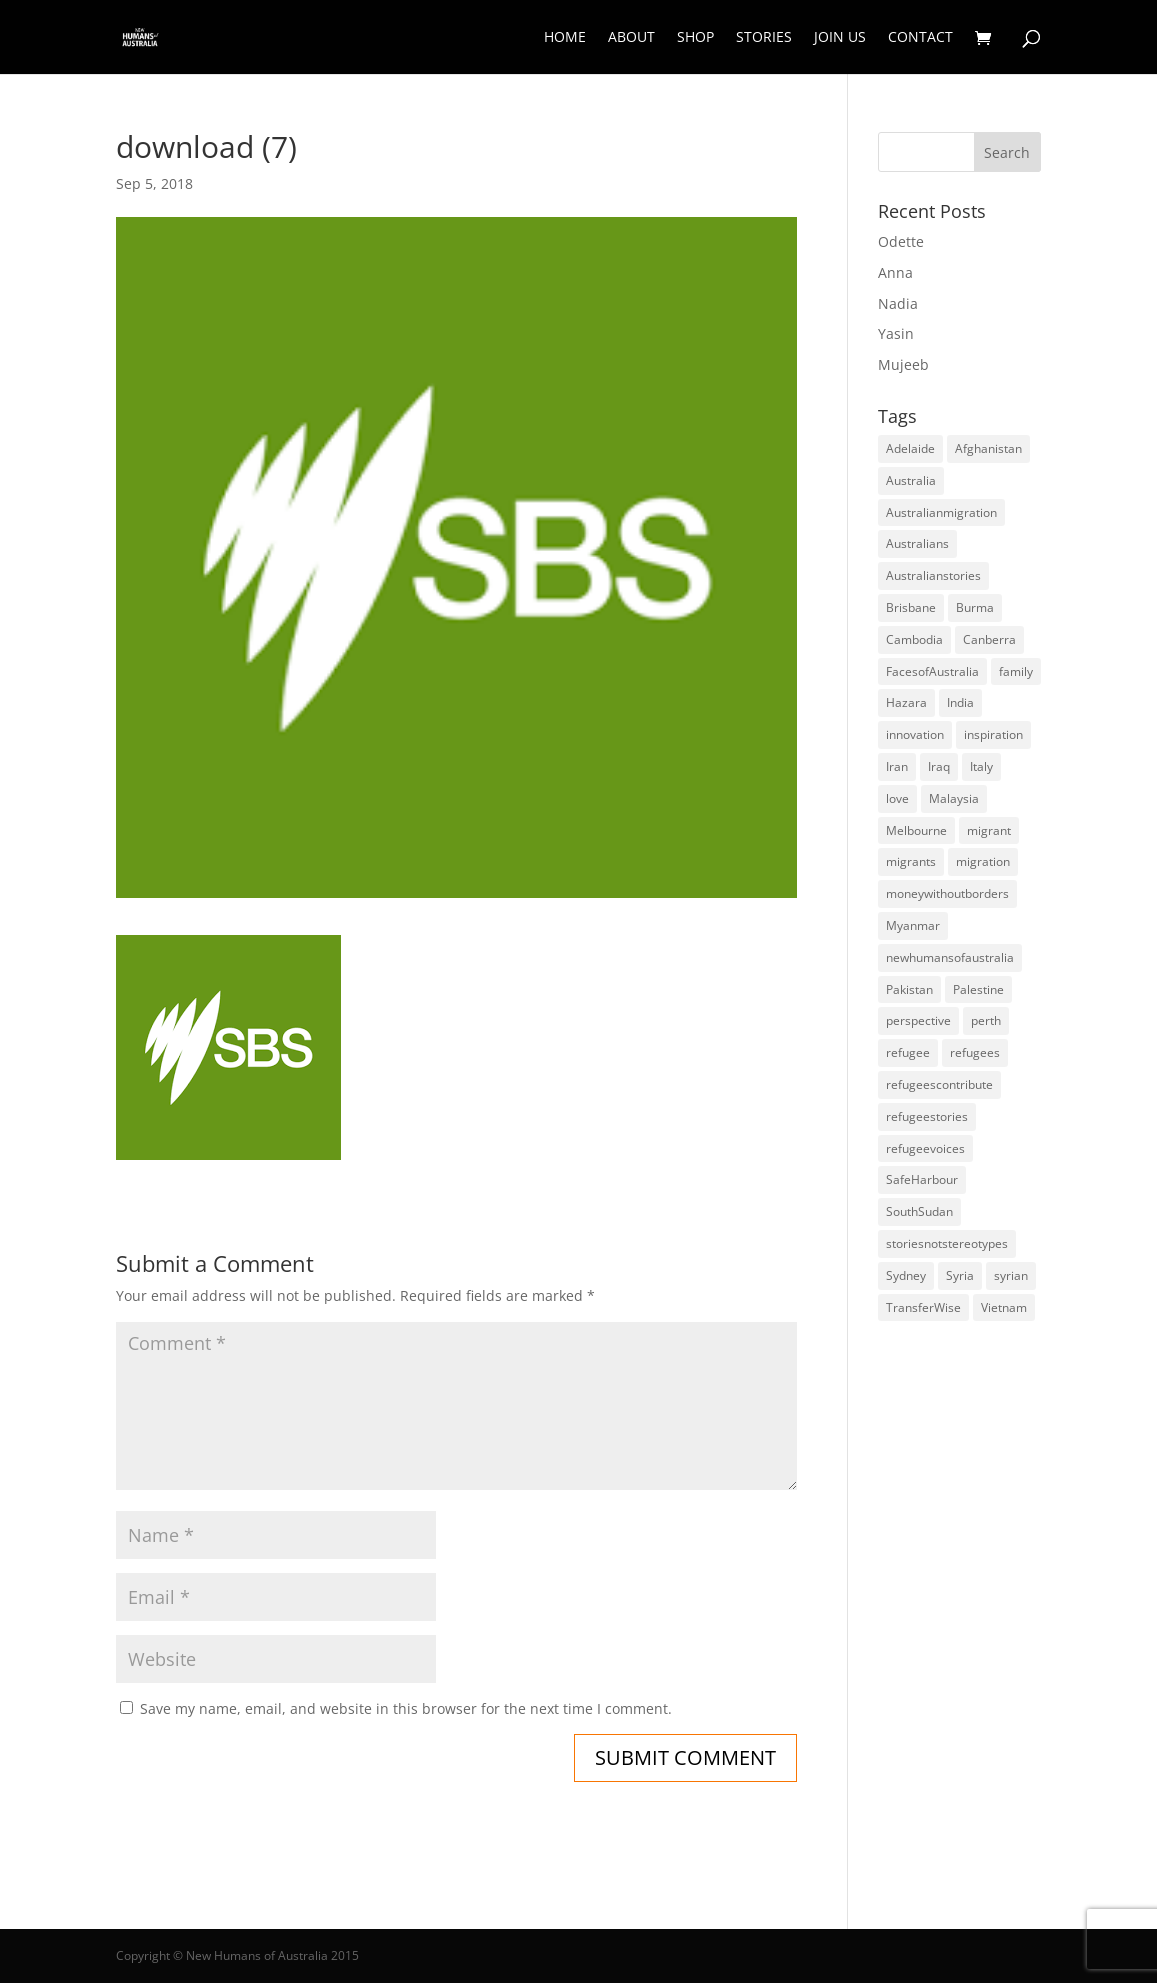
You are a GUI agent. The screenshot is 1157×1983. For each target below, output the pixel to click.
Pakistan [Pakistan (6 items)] (909, 989)
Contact (920, 38)
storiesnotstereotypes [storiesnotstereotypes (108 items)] (947, 1243)
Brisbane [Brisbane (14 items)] (911, 607)
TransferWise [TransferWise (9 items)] (923, 1307)
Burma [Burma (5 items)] (975, 607)
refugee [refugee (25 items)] (908, 1052)
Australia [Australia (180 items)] (911, 480)
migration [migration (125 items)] (983, 861)
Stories (764, 38)
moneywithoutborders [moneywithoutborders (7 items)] (947, 893)
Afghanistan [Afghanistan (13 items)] (988, 448)
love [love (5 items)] (897, 798)
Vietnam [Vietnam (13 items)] (1004, 1307)
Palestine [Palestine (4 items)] (978, 989)
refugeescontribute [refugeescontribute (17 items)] (939, 1084)
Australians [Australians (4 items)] (917, 543)
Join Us (840, 38)
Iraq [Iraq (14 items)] (939, 766)
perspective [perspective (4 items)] (918, 1020)
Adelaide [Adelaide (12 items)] (910, 448)
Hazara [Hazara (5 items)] (906, 702)
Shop (695, 38)
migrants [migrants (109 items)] (911, 861)
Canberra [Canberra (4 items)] (989, 639)
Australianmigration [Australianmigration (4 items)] (941, 512)
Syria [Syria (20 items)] (960, 1275)
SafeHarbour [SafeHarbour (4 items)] (922, 1179)
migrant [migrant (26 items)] (989, 830)
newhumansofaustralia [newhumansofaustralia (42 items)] (950, 957)
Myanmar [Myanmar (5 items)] (913, 925)
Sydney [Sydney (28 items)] (906, 1275)
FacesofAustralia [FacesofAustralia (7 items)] (932, 671)
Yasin (896, 333)
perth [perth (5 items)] (986, 1020)
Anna (895, 272)
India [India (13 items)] (960, 702)
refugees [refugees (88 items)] (975, 1052)
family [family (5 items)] (1016, 671)
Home (565, 38)
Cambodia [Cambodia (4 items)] (914, 639)
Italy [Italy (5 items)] (981, 766)
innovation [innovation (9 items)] (915, 734)
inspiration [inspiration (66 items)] (993, 734)
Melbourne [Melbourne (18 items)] (916, 830)
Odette (901, 241)
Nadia (898, 303)
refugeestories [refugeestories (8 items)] (927, 1116)
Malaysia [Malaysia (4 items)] (954, 798)
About (631, 38)
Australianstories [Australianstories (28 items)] (933, 575)
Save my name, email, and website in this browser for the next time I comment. (406, 1708)
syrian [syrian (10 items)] (1011, 1275)
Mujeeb (903, 364)
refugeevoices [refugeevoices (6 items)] (925, 1148)
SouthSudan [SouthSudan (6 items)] (919, 1211)
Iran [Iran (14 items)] (897, 766)
